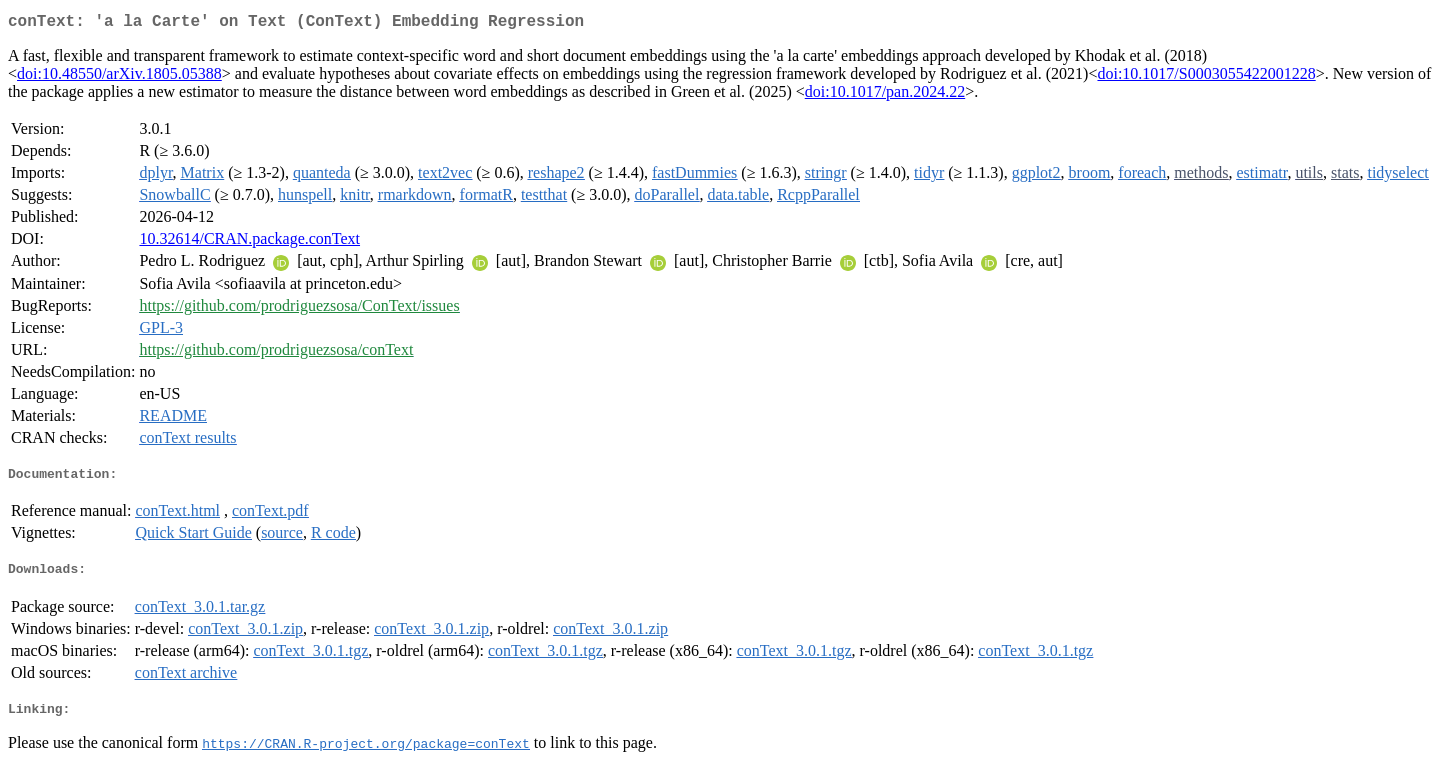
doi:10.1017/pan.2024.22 (885, 95)
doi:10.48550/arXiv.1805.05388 (119, 77)
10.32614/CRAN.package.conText (249, 242)
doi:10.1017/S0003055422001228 (1206, 77)
